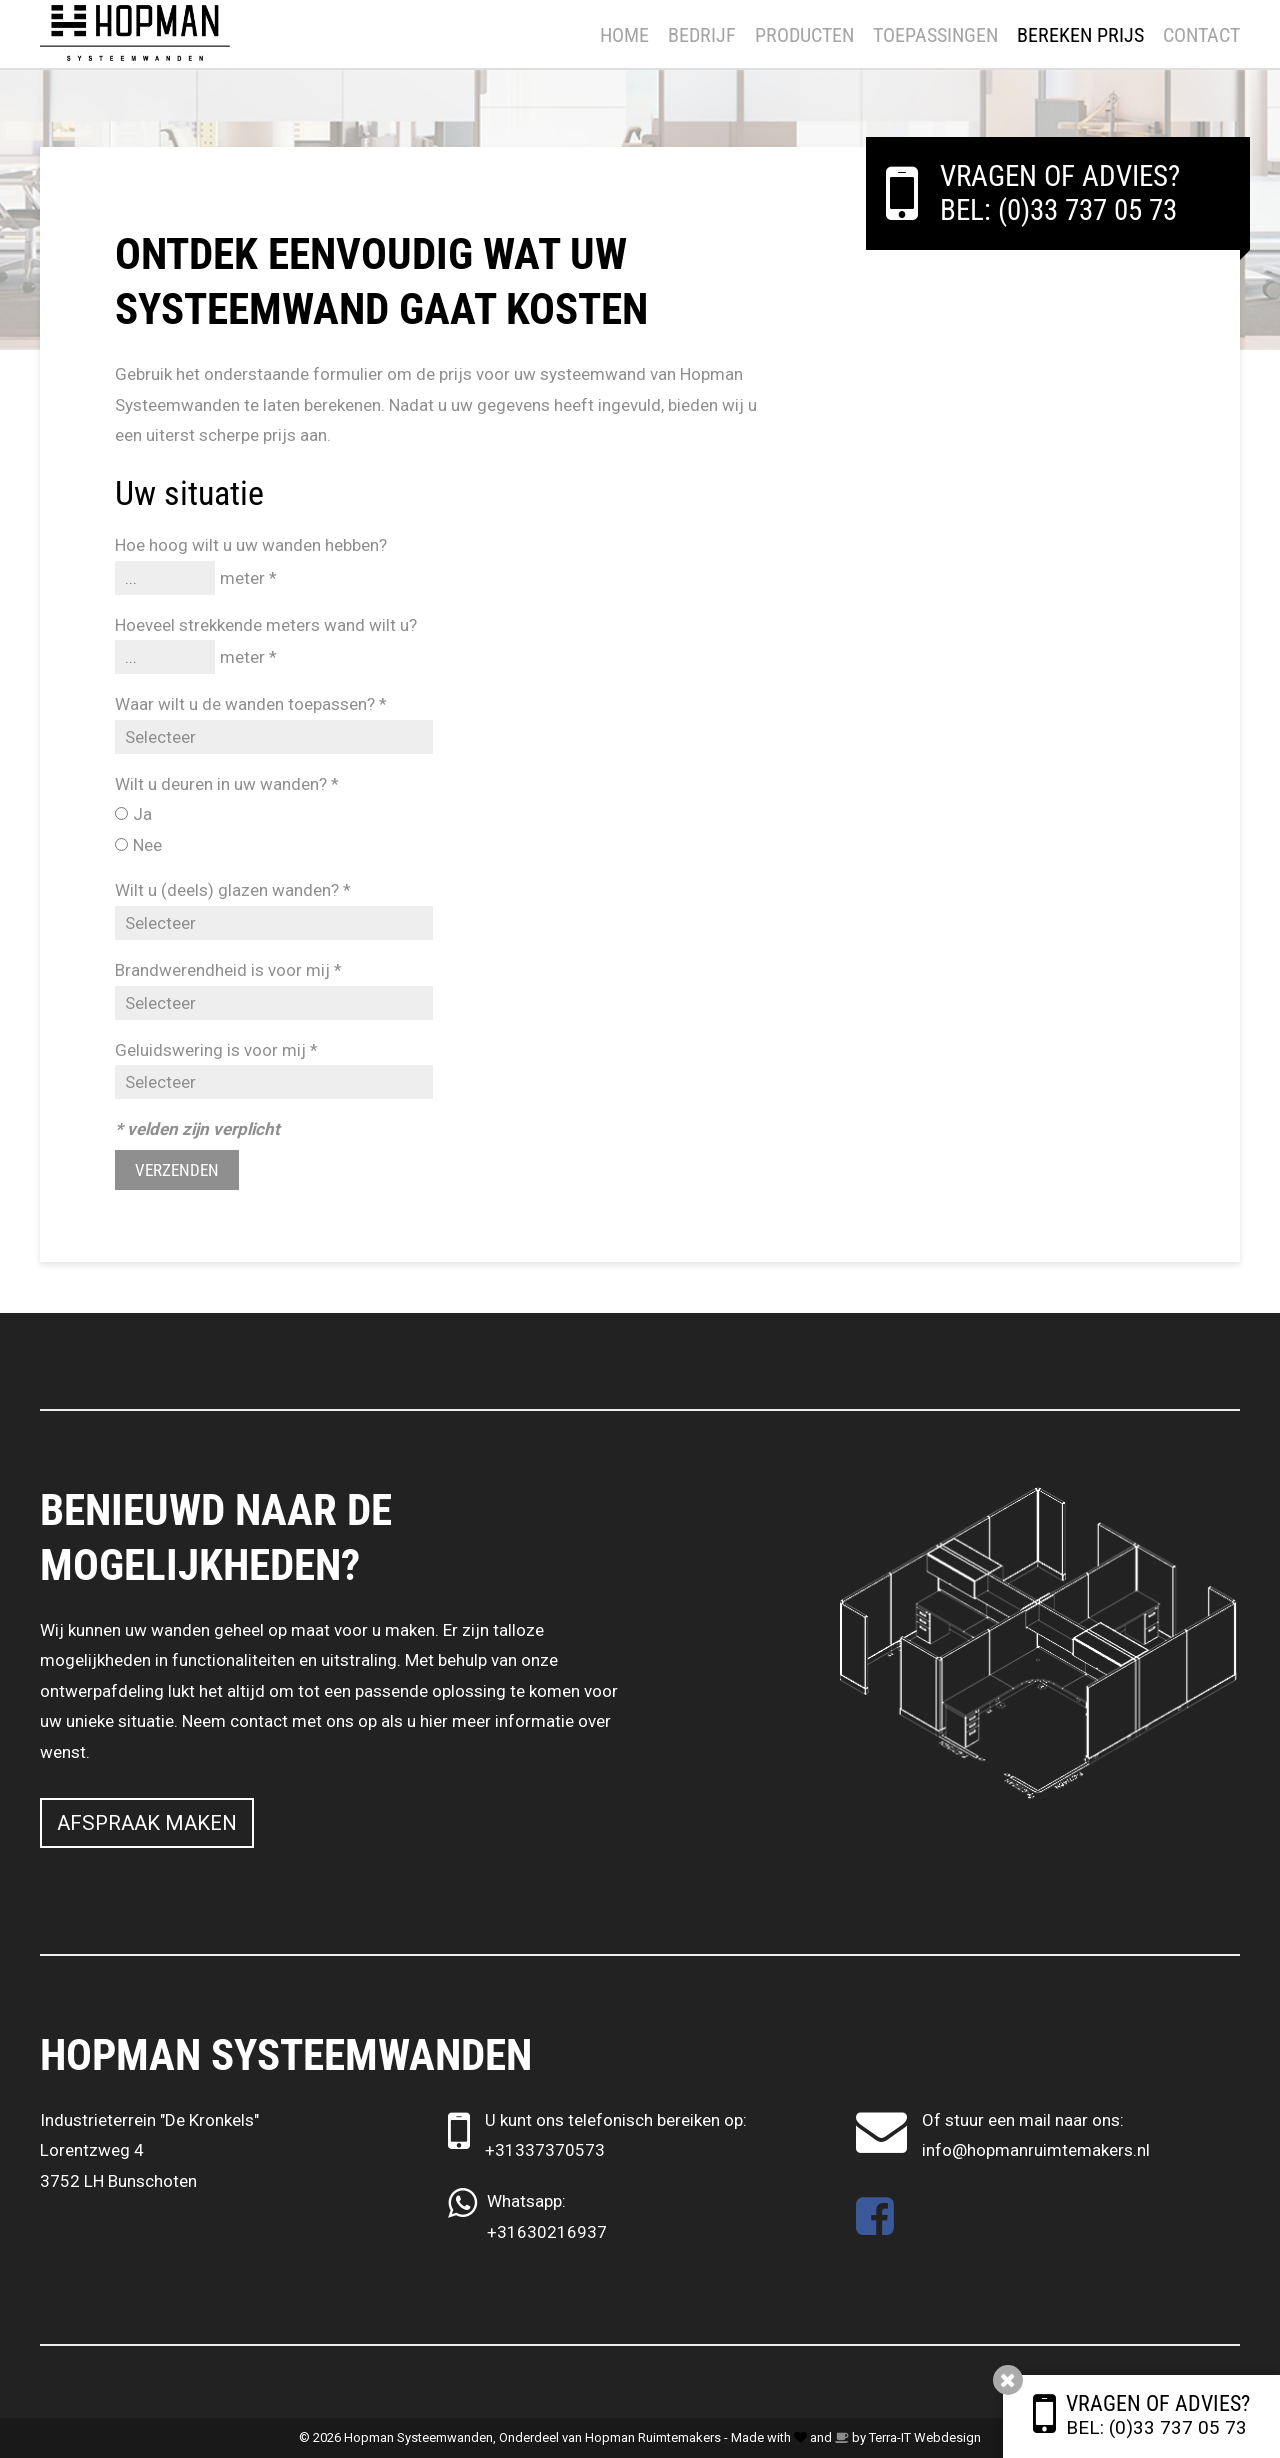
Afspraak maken (147, 1823)
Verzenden (177, 1170)
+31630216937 (547, 2232)
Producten (804, 35)
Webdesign (947, 2437)
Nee (147, 845)
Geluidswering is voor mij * (216, 1050)
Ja (142, 814)
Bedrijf (702, 35)
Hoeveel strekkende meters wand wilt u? (266, 625)
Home (624, 35)
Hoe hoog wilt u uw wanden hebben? (251, 545)
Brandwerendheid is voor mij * (228, 970)
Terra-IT (890, 2437)
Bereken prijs (1080, 35)
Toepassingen (935, 35)
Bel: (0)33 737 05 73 (1156, 2428)
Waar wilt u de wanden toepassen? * (251, 704)
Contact (1201, 35)
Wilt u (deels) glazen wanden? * (233, 890)
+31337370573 (545, 2150)
